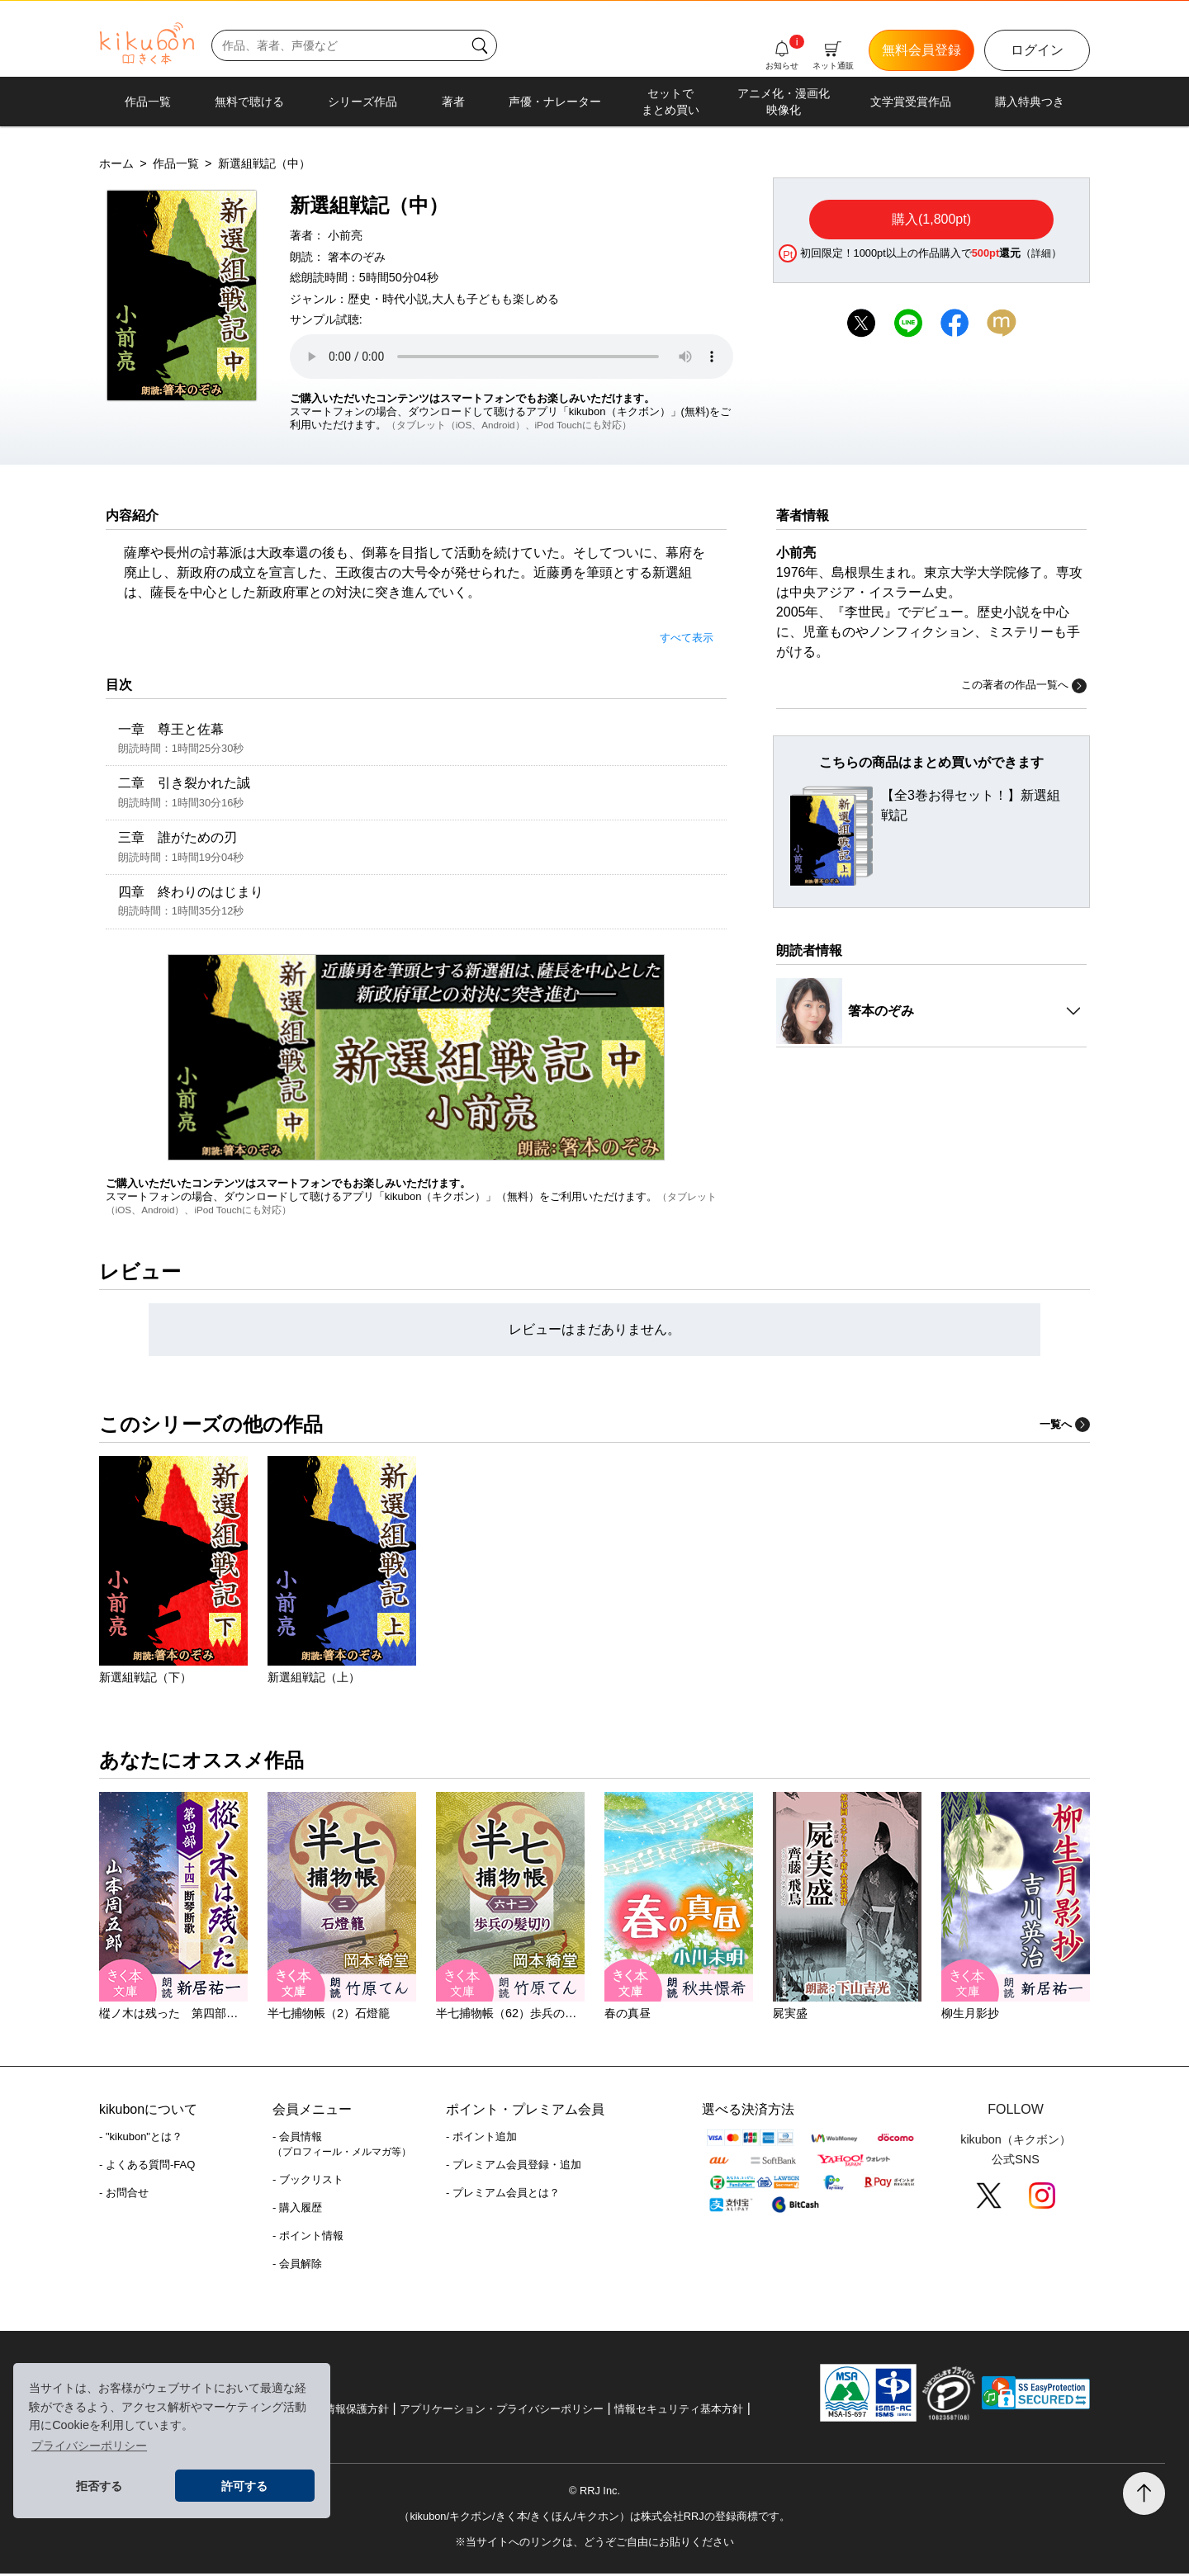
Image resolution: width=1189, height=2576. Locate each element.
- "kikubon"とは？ (140, 2139)
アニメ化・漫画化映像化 (783, 101)
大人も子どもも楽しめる (495, 298)
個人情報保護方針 (346, 2411)
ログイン (1037, 50)
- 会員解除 (297, 2266)
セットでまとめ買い (670, 101)
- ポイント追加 (481, 2139)
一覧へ (1065, 1426)
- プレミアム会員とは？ (503, 2195)
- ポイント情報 (307, 2238)
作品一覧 (148, 101)
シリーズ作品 (362, 101)
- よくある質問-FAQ (147, 2167)
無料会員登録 (921, 50)
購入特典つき (1029, 101)
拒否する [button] (99, 2486)
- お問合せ (124, 2195)
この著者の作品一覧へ (1024, 685)
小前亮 (345, 235)
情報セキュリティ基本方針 (678, 2411)
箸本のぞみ (357, 256)
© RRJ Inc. (594, 2493)
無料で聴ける (249, 101)
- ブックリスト (307, 2182)
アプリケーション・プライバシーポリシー (502, 2411)
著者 (453, 101)
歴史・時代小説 (388, 298)
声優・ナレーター (555, 101)
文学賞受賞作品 (910, 101)
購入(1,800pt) (931, 219)
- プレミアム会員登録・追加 (513, 2167)
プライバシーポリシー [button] (89, 2445)
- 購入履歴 (297, 2210)
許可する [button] (244, 2486)
